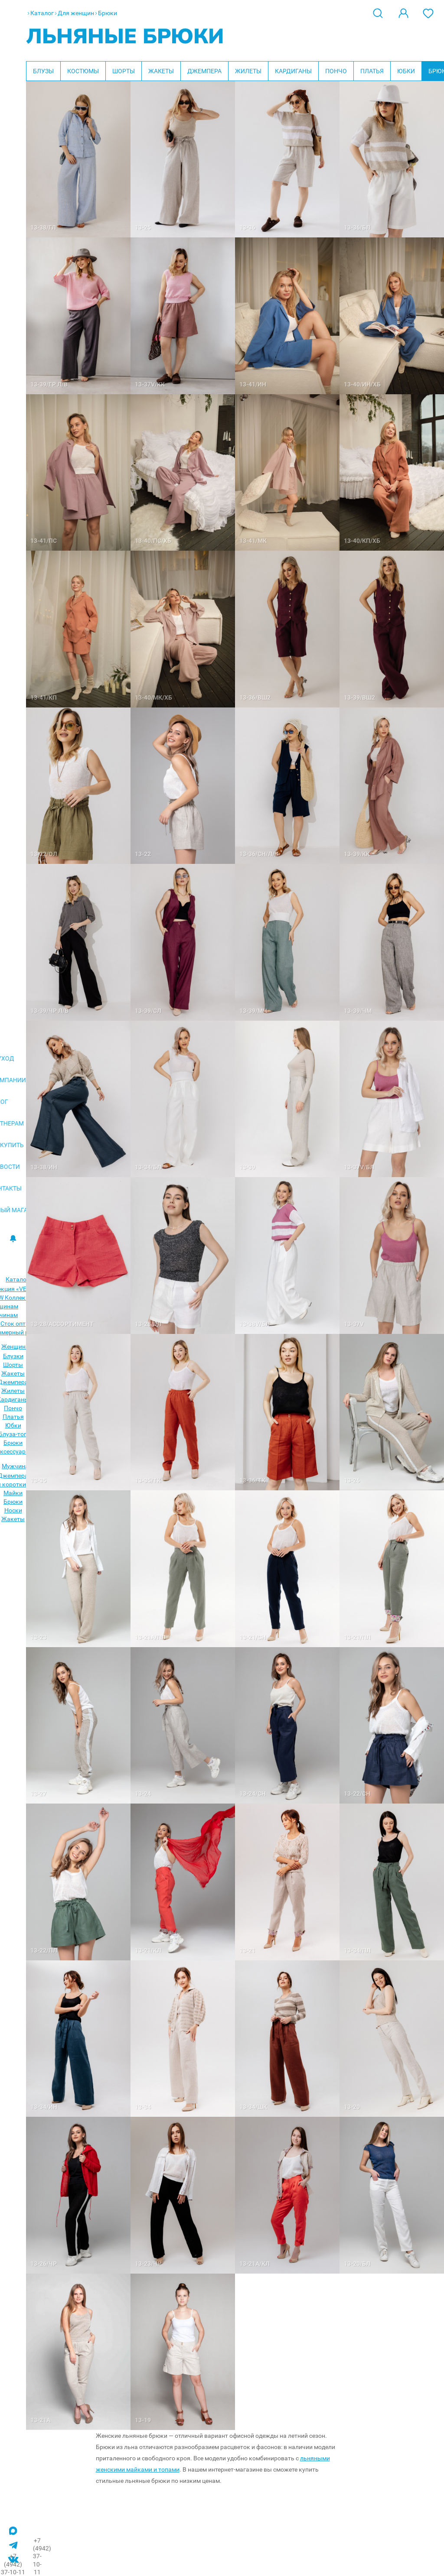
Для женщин (76, 13)
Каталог (42, 13)
